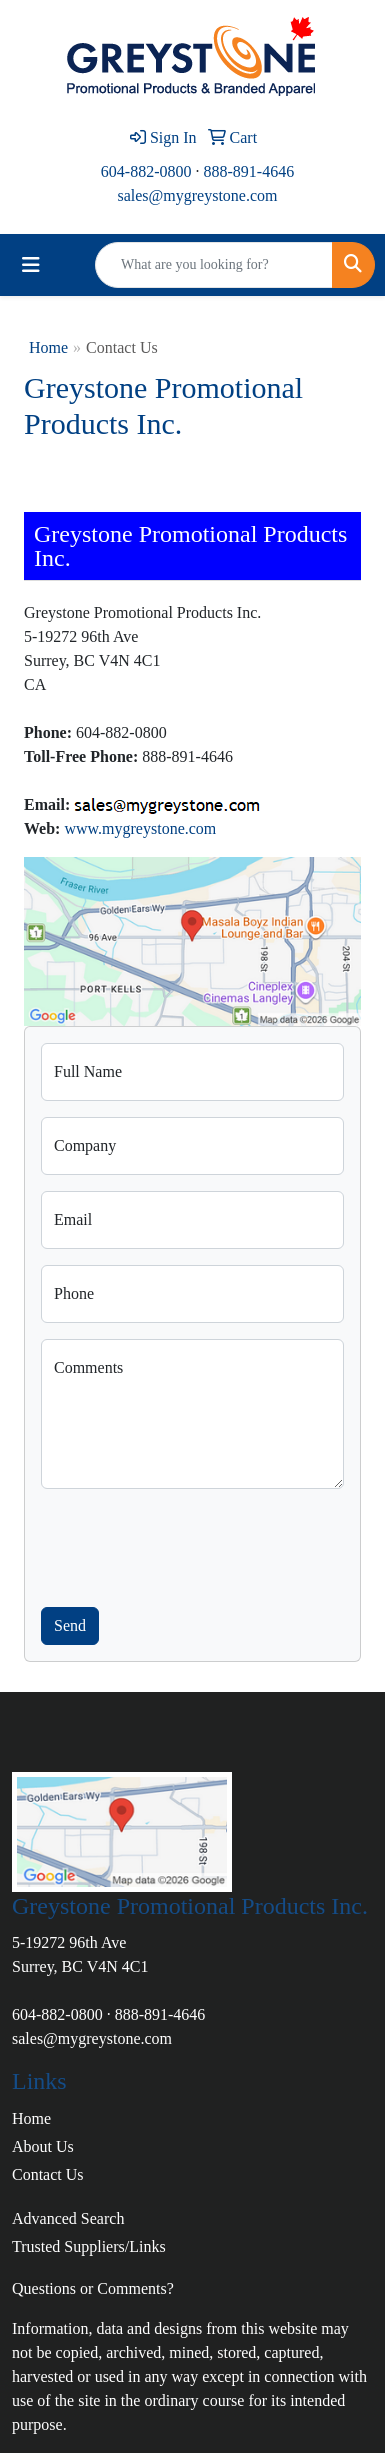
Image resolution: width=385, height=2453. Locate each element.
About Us (43, 2146)
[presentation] (193, 1544)
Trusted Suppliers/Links (89, 2246)
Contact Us (48, 2174)
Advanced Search (68, 2218)
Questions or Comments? (93, 2288)
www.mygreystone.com (140, 828)
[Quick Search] (214, 265)
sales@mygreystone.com (197, 195)
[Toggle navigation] (31, 265)
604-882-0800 (146, 171)
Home (48, 347)
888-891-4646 (249, 171)
